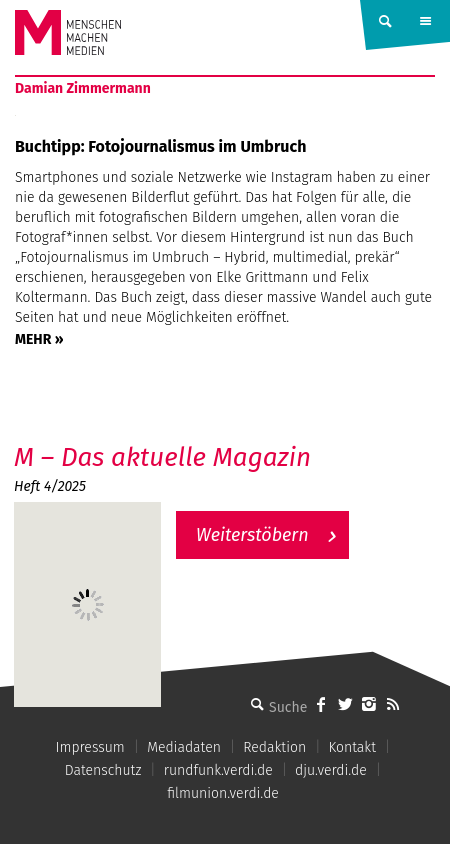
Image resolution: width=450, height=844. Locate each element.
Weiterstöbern (252, 535)
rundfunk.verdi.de (218, 770)
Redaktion (274, 747)
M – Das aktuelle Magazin (162, 457)
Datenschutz (103, 770)
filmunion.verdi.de (223, 793)
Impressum (90, 747)
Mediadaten (184, 747)
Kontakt (351, 747)
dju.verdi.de (331, 770)
